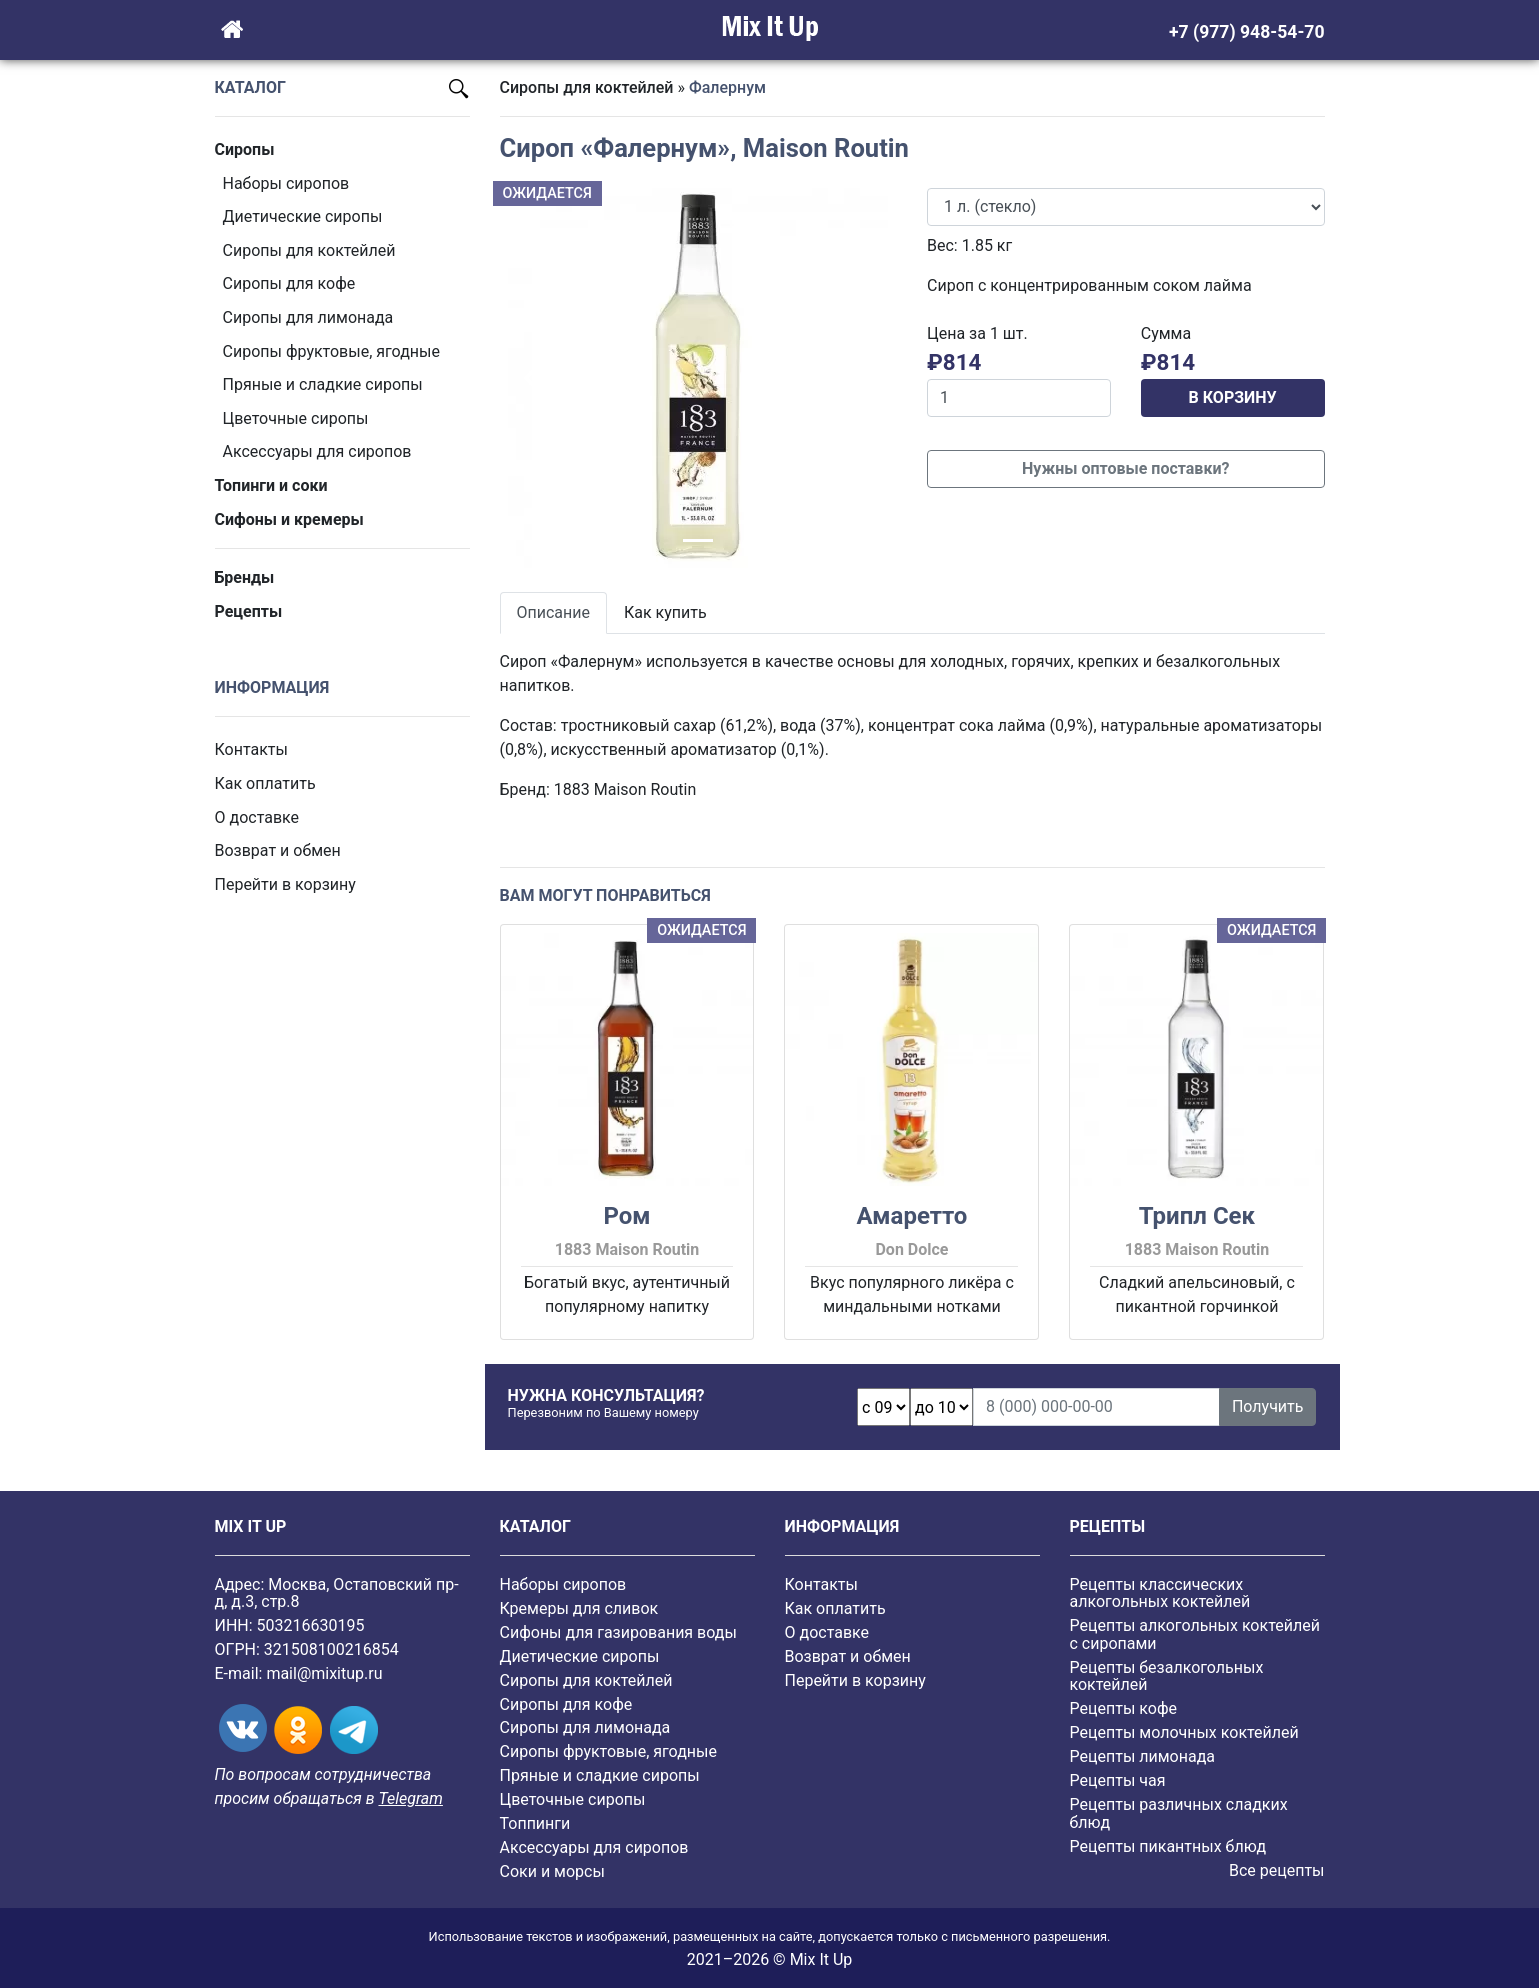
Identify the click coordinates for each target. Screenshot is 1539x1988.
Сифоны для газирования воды (618, 1632)
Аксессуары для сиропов (317, 451)
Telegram (410, 1798)
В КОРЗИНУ (1233, 397)
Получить (1268, 1406)
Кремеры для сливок (579, 1608)
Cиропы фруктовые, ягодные (331, 351)
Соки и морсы (552, 1871)
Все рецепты (1277, 1870)
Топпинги (535, 1823)
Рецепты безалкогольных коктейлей (1167, 1676)
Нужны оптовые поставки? (1125, 468)
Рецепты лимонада (1143, 1756)
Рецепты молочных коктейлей (1184, 1732)
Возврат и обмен (278, 850)
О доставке (257, 817)
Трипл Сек (1197, 1216)
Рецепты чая (1118, 1780)
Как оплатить (265, 783)
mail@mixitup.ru (324, 1673)
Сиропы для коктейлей (309, 250)
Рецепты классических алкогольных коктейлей (1160, 1593)
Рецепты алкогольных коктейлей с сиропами (1195, 1634)
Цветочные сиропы (296, 418)
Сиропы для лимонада (308, 317)
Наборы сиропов (286, 183)
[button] (530, 378)
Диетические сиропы (303, 216)
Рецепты (249, 611)
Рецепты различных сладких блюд (1179, 1813)
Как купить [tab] (665, 612)
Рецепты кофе (1123, 1708)
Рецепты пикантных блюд (1168, 1846)
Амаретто (912, 1216)
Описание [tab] (554, 612)
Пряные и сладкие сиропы (323, 384)
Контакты (251, 749)
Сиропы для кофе (289, 283)
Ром (626, 1216)
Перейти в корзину (285, 884)
